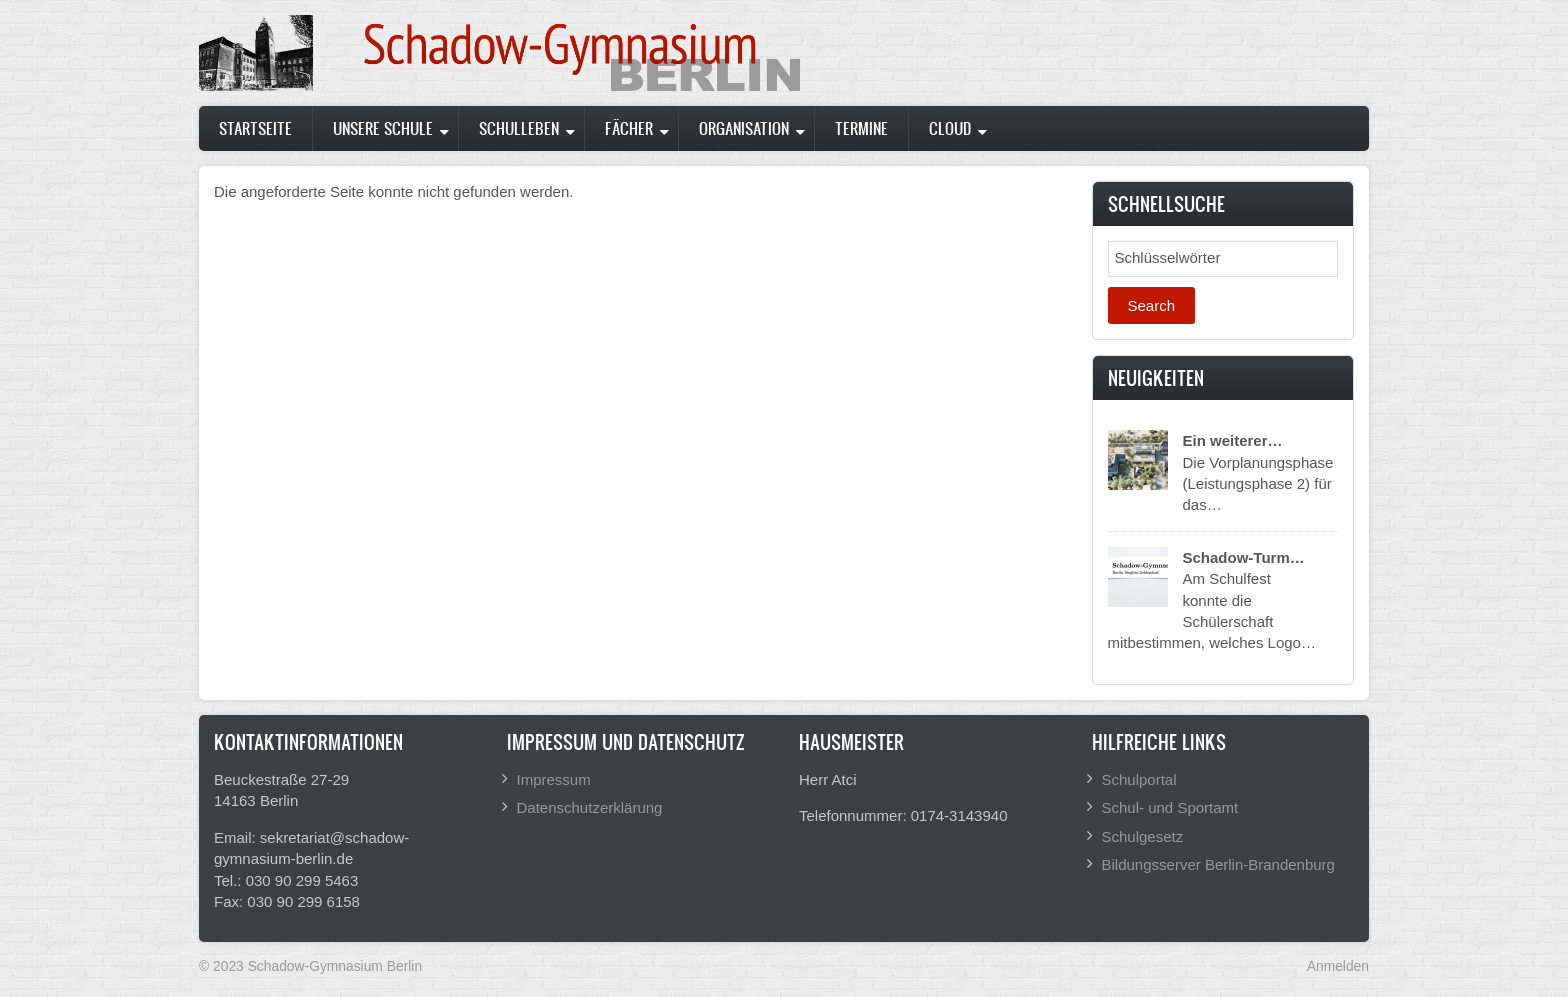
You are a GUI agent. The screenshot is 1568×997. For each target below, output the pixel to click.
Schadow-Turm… (1244, 557)
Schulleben (519, 128)
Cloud (950, 128)
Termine (861, 128)
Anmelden (1338, 966)
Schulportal (1139, 779)
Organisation (744, 128)
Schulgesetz (1143, 836)
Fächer (629, 128)
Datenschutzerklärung (590, 807)
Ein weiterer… (1233, 440)
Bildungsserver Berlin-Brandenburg (1218, 864)
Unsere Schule (383, 128)
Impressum (554, 779)
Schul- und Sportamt (1170, 807)
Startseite (255, 128)
